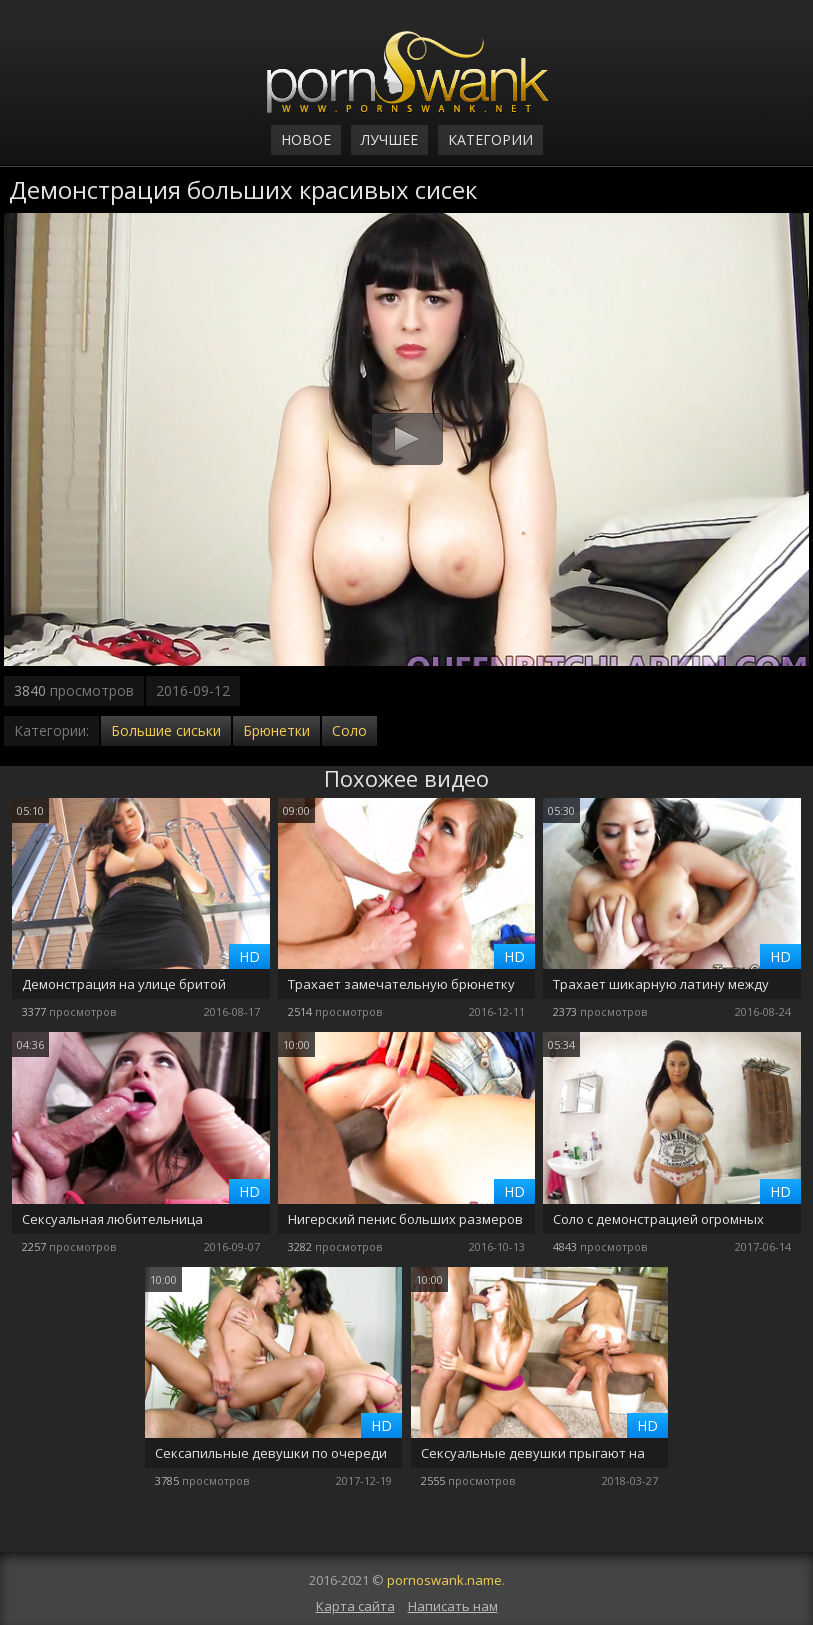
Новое (306, 139)
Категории (490, 139)
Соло (349, 730)
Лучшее (389, 139)
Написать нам (453, 1606)
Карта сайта (355, 1606)
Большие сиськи (166, 730)
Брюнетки (276, 730)
